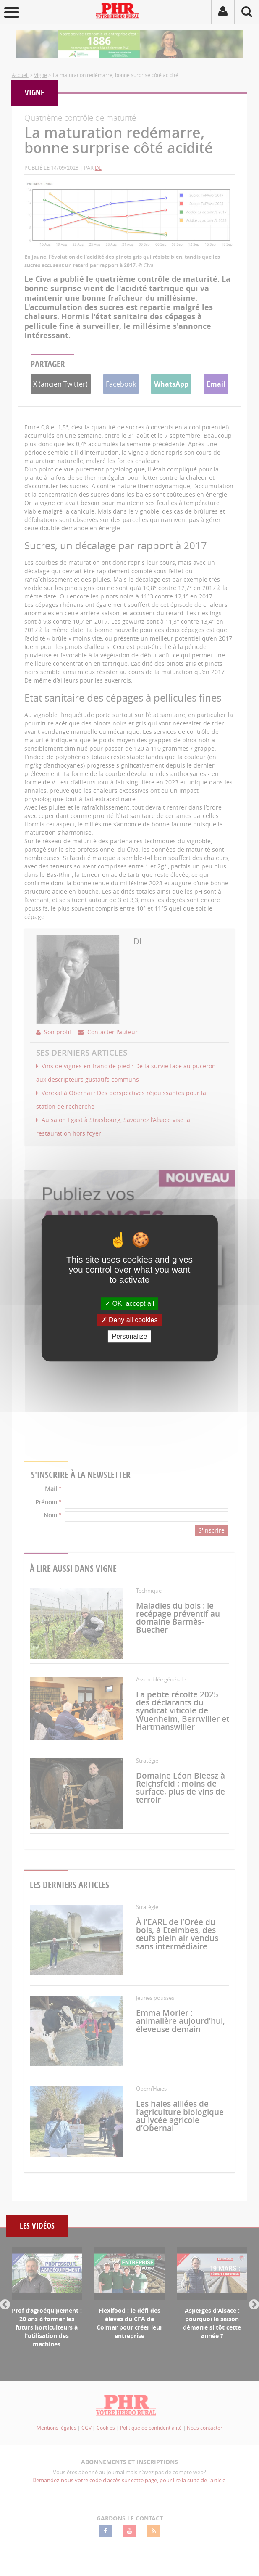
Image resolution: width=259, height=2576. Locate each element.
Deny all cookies (130, 1320)
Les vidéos (37, 2225)
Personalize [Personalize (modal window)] (129, 1336)
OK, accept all (129, 1303)
